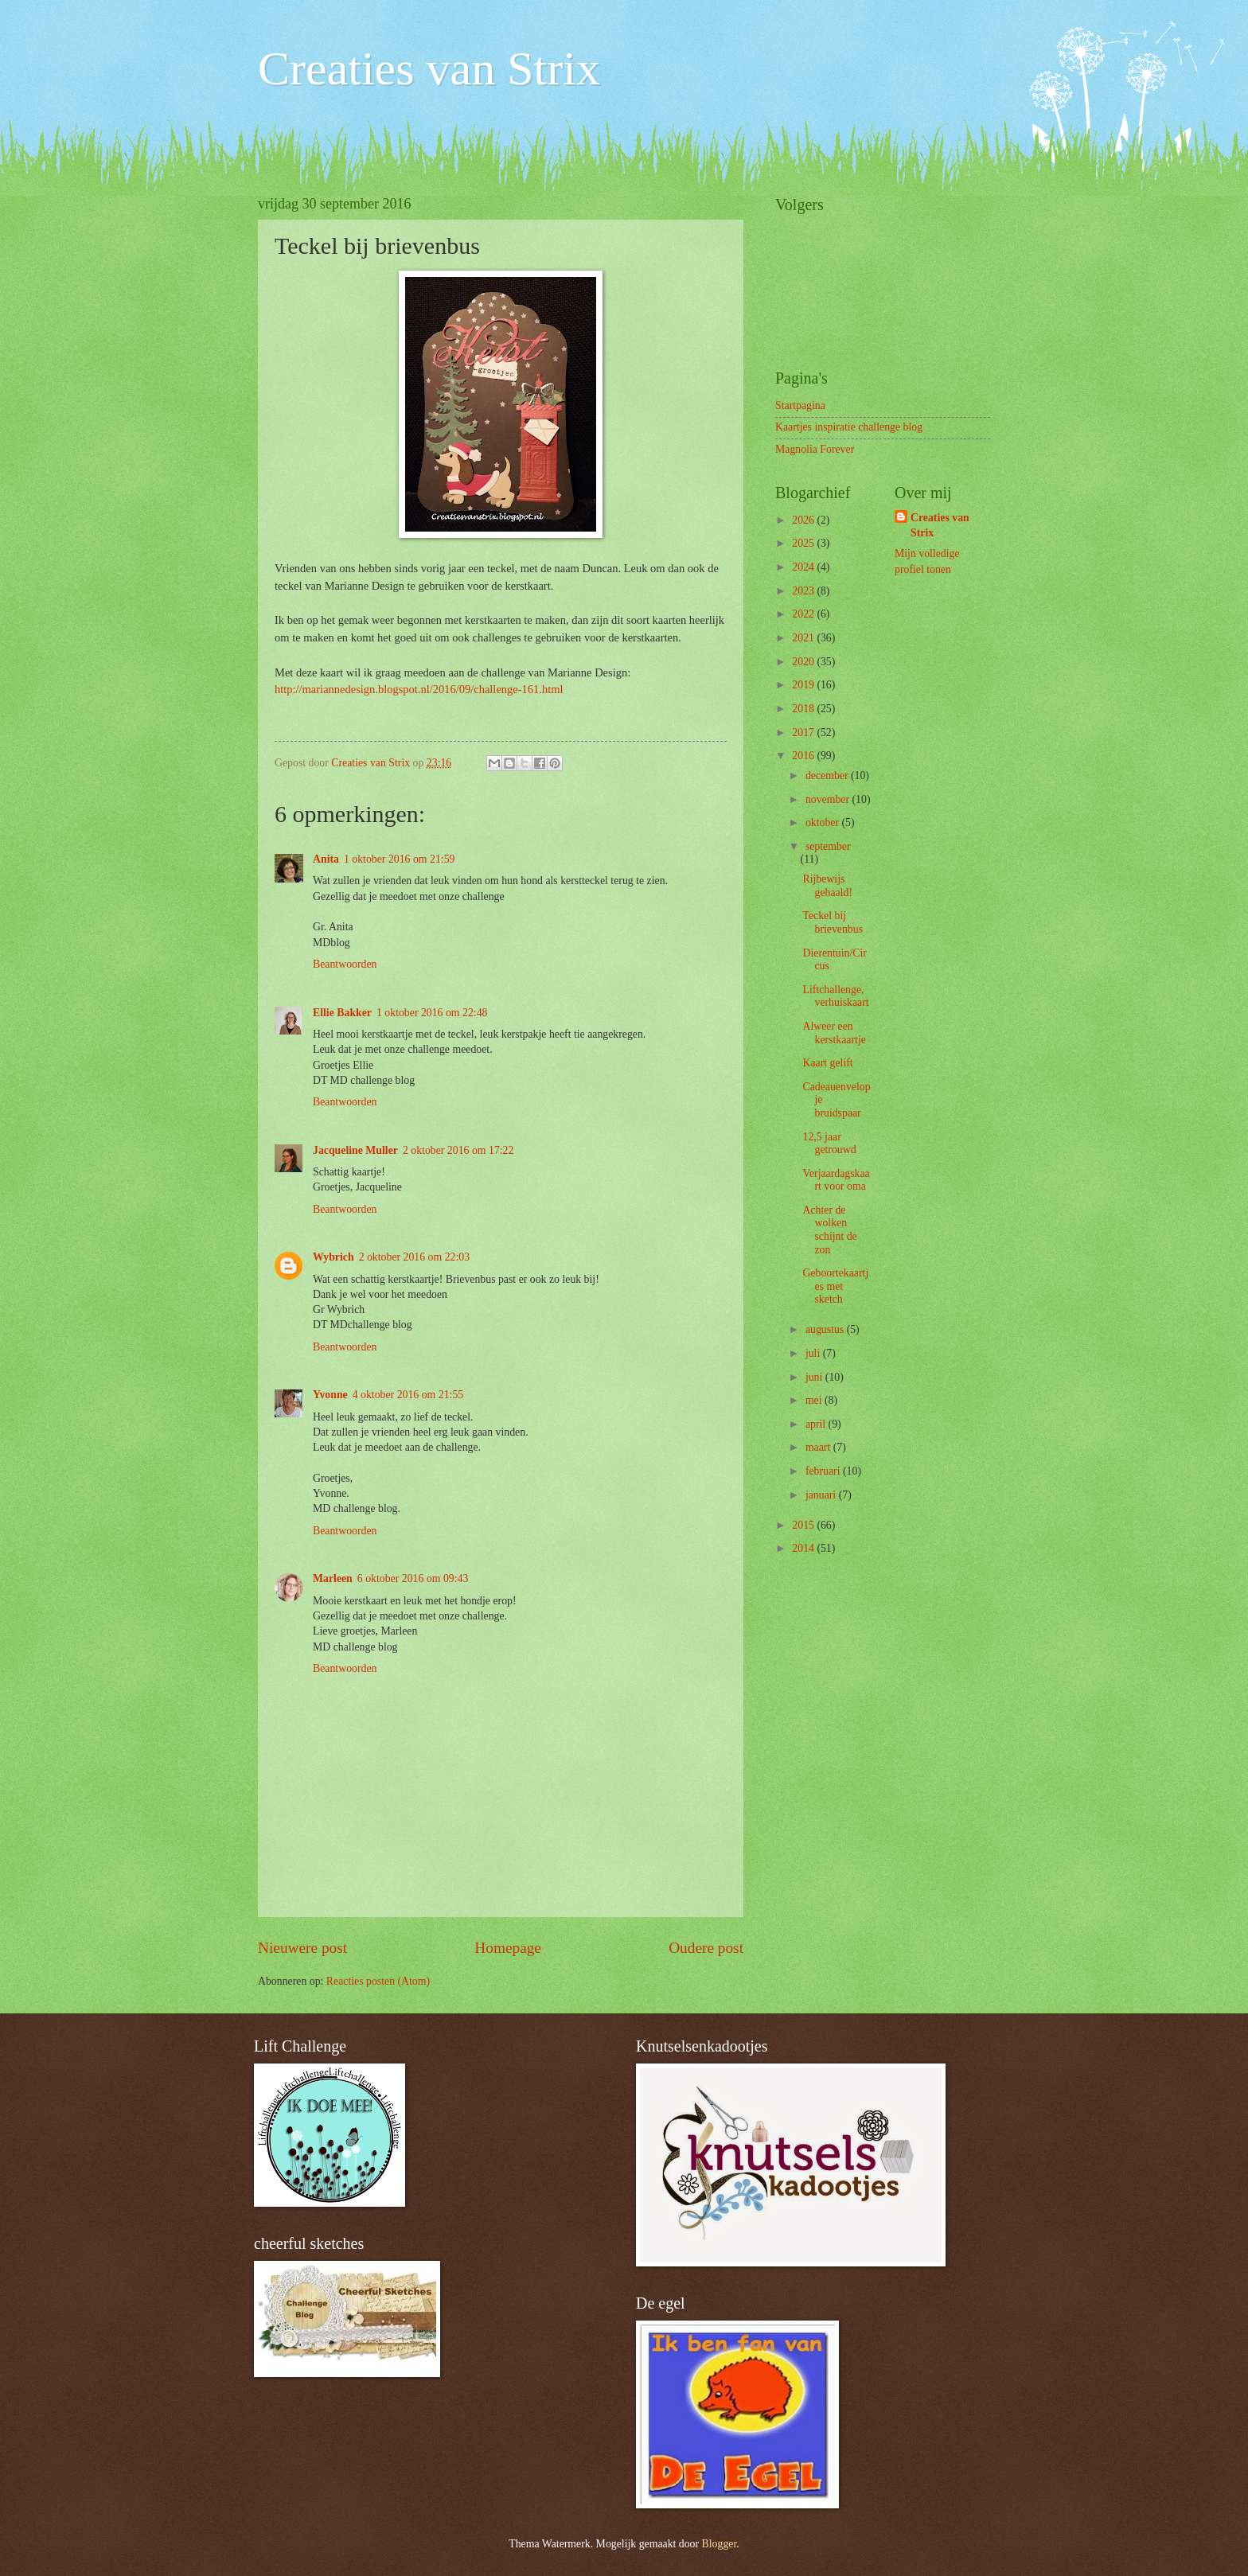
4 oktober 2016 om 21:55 (408, 1395)
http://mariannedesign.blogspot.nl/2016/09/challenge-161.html (419, 689)
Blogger (719, 2544)
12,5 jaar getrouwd (829, 1143)
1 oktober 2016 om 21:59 (399, 859)
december (828, 775)
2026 (804, 520)
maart (819, 1447)
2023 (804, 591)
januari (822, 1495)
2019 (804, 685)
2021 (804, 638)
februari (824, 1471)
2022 (804, 614)
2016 (804, 756)
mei (815, 1400)
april (817, 1424)
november (828, 799)
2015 (804, 1525)
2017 (804, 733)
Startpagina (800, 405)
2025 (804, 543)
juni (815, 1377)
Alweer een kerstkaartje (833, 1033)
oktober (823, 822)
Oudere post (706, 1947)
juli (814, 1353)
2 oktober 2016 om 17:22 (458, 1150)
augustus (826, 1329)
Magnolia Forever (814, 449)
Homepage (507, 1947)
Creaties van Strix (429, 68)
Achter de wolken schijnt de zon (829, 1230)
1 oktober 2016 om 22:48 (432, 1013)
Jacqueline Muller (355, 1150)
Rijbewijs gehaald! (827, 885)
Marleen (333, 1578)
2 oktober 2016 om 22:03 (414, 1257)
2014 (804, 1548)
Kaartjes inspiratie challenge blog (848, 427)
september (828, 846)
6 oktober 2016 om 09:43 (413, 1578)
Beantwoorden (344, 964)
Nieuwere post (302, 1947)
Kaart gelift (827, 1063)
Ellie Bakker (342, 1013)
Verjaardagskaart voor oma (835, 1180)
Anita (326, 859)
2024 (804, 567)
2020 (804, 662)
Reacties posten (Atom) (378, 1981)
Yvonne (330, 1395)
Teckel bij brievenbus (832, 922)
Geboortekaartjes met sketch (835, 1286)
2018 (804, 709)
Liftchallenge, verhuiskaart (835, 996)
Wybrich (333, 1257)
